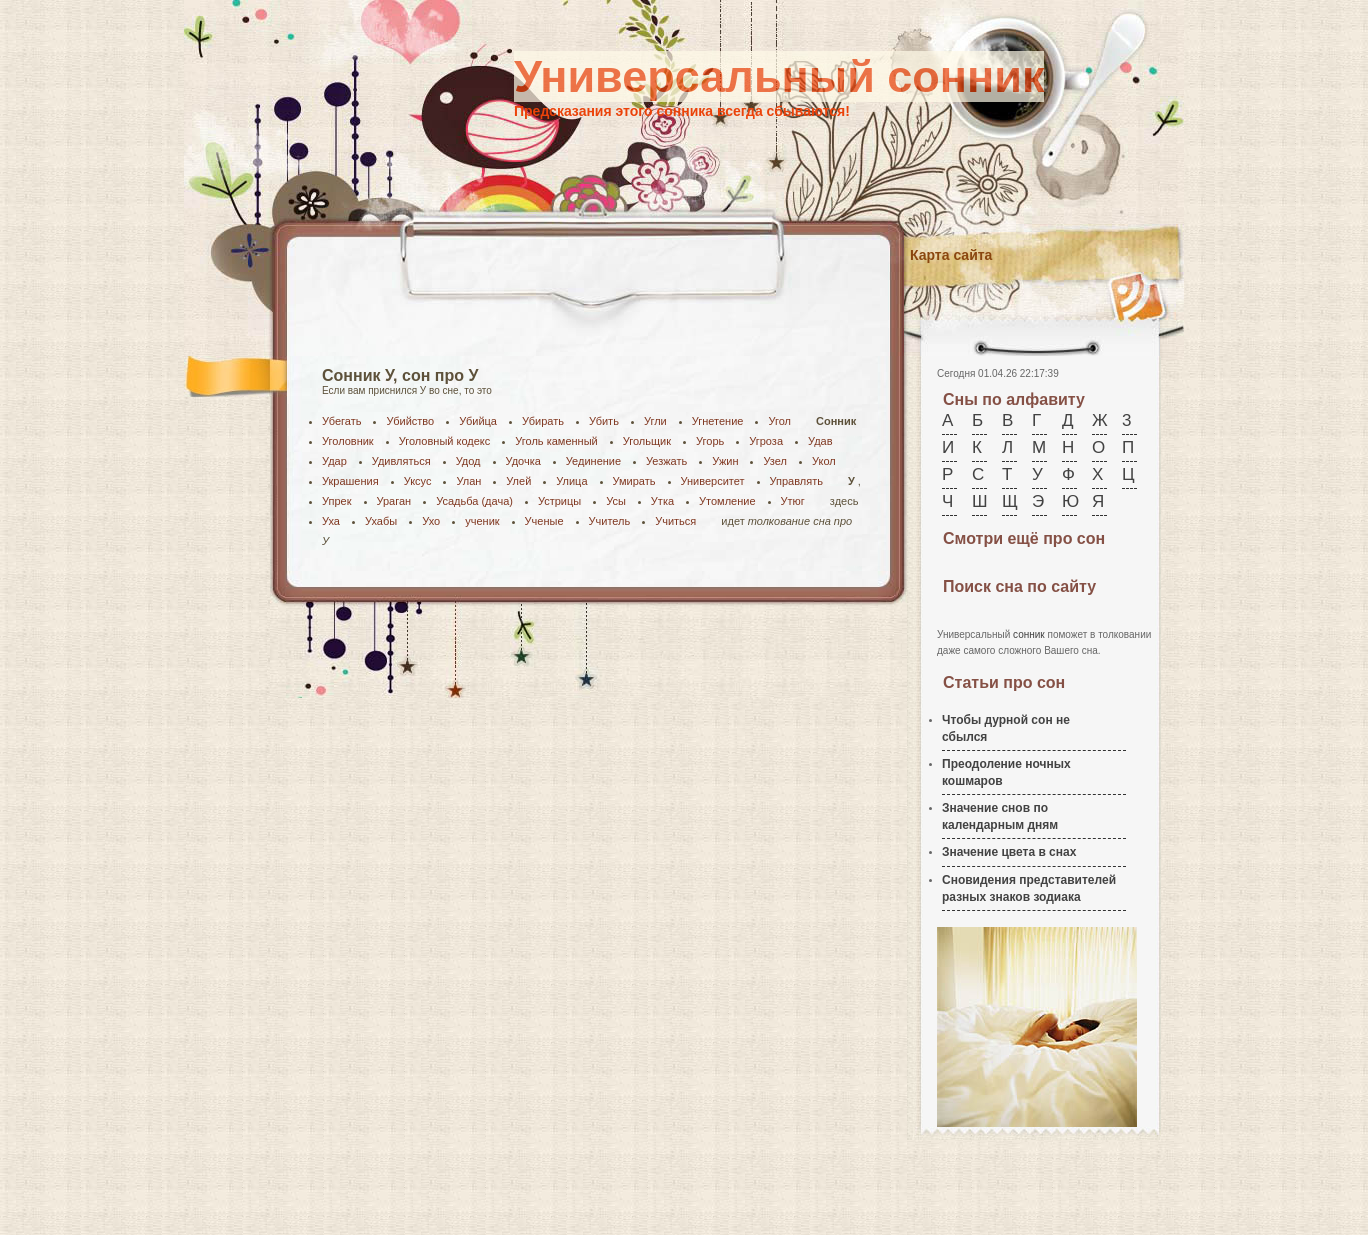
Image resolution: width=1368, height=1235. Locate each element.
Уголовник (348, 441)
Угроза (766, 441)
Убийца (478, 421)
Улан (468, 481)
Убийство (410, 421)
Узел (774, 461)
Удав (820, 441)
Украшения (350, 481)
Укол (824, 461)
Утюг (793, 501)
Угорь (710, 441)
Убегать (341, 421)
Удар (334, 461)
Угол (779, 421)
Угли (655, 421)
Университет (713, 481)
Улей (518, 481)
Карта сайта (951, 255)
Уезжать (666, 461)
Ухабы (381, 521)
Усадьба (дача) (474, 501)
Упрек (337, 501)
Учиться (675, 521)
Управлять (796, 481)
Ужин (725, 461)
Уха (331, 521)
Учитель (610, 521)
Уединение (593, 461)
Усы (616, 501)
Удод (468, 461)
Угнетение (718, 421)
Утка (662, 501)
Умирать (634, 481)
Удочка (523, 461)
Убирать (543, 421)
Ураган (394, 501)
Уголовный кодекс (445, 441)
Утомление (727, 501)
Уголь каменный (556, 441)
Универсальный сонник (779, 76)
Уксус (418, 481)
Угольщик (647, 441)
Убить (604, 421)
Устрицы (559, 501)
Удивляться (401, 461)
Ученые (544, 521)
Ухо (431, 521)
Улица (571, 481)
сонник (1029, 634)
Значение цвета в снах (1009, 852)
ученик (482, 521)
